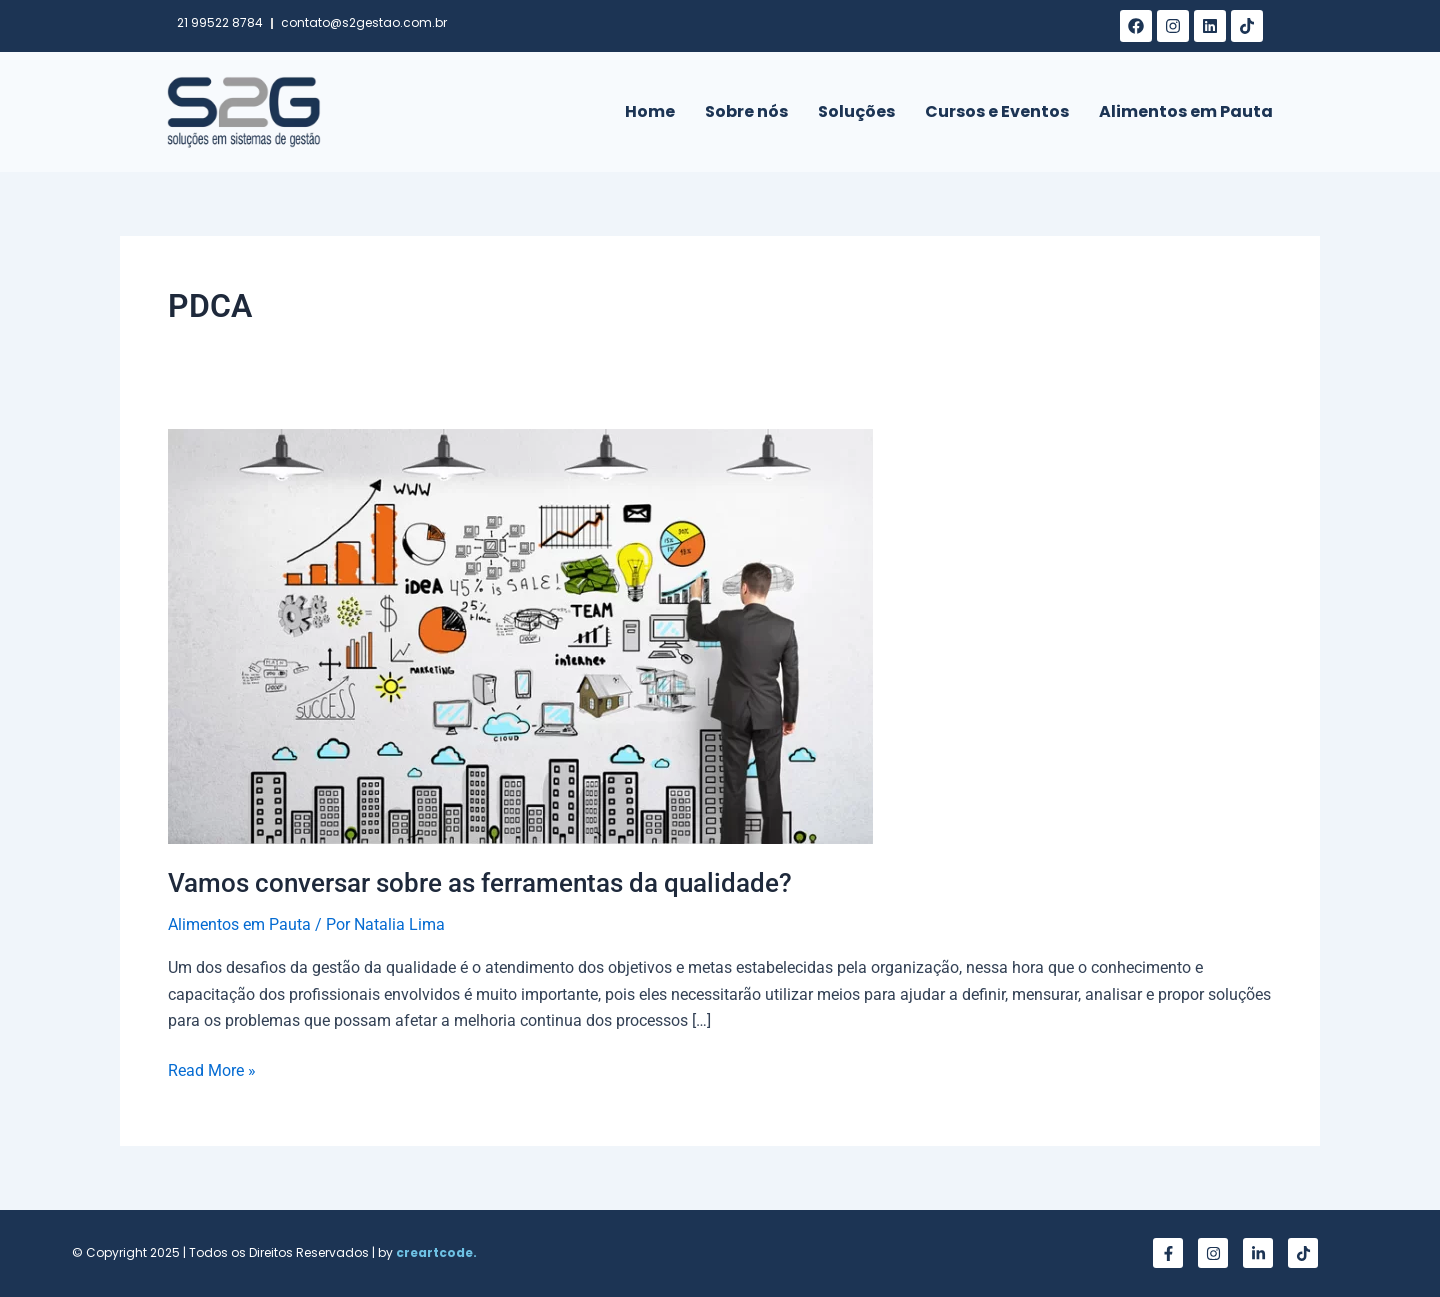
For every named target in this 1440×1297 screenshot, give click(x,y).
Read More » (212, 1069)
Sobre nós (746, 111)
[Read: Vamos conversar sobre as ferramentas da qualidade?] (520, 635)
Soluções (856, 111)
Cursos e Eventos (997, 111)
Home (650, 111)
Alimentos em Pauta (1186, 111)
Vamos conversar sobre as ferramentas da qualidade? (480, 883)
